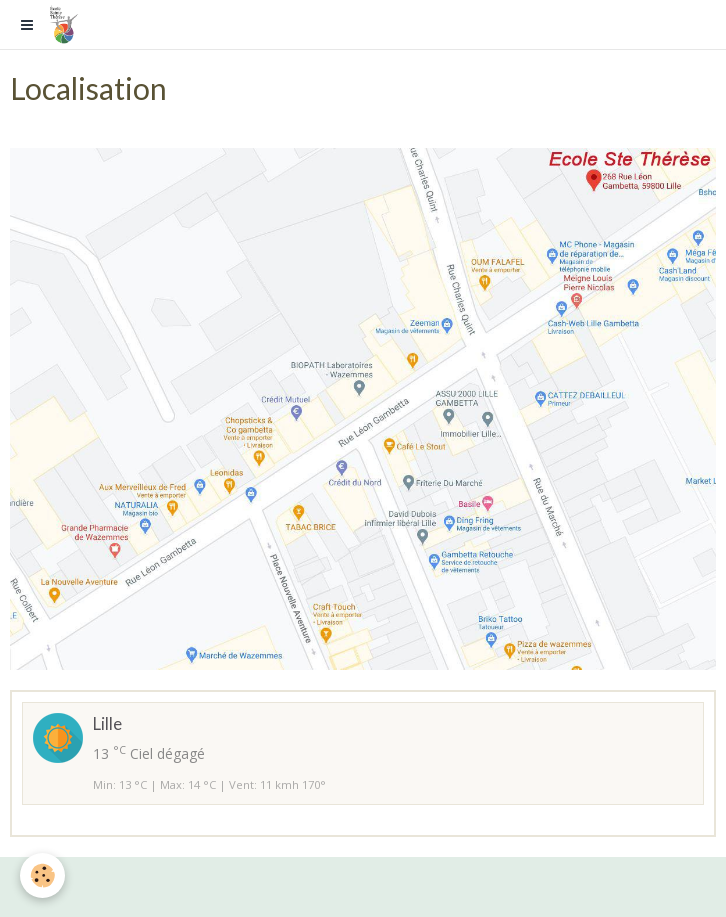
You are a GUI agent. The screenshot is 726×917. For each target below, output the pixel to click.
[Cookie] (42, 875)
